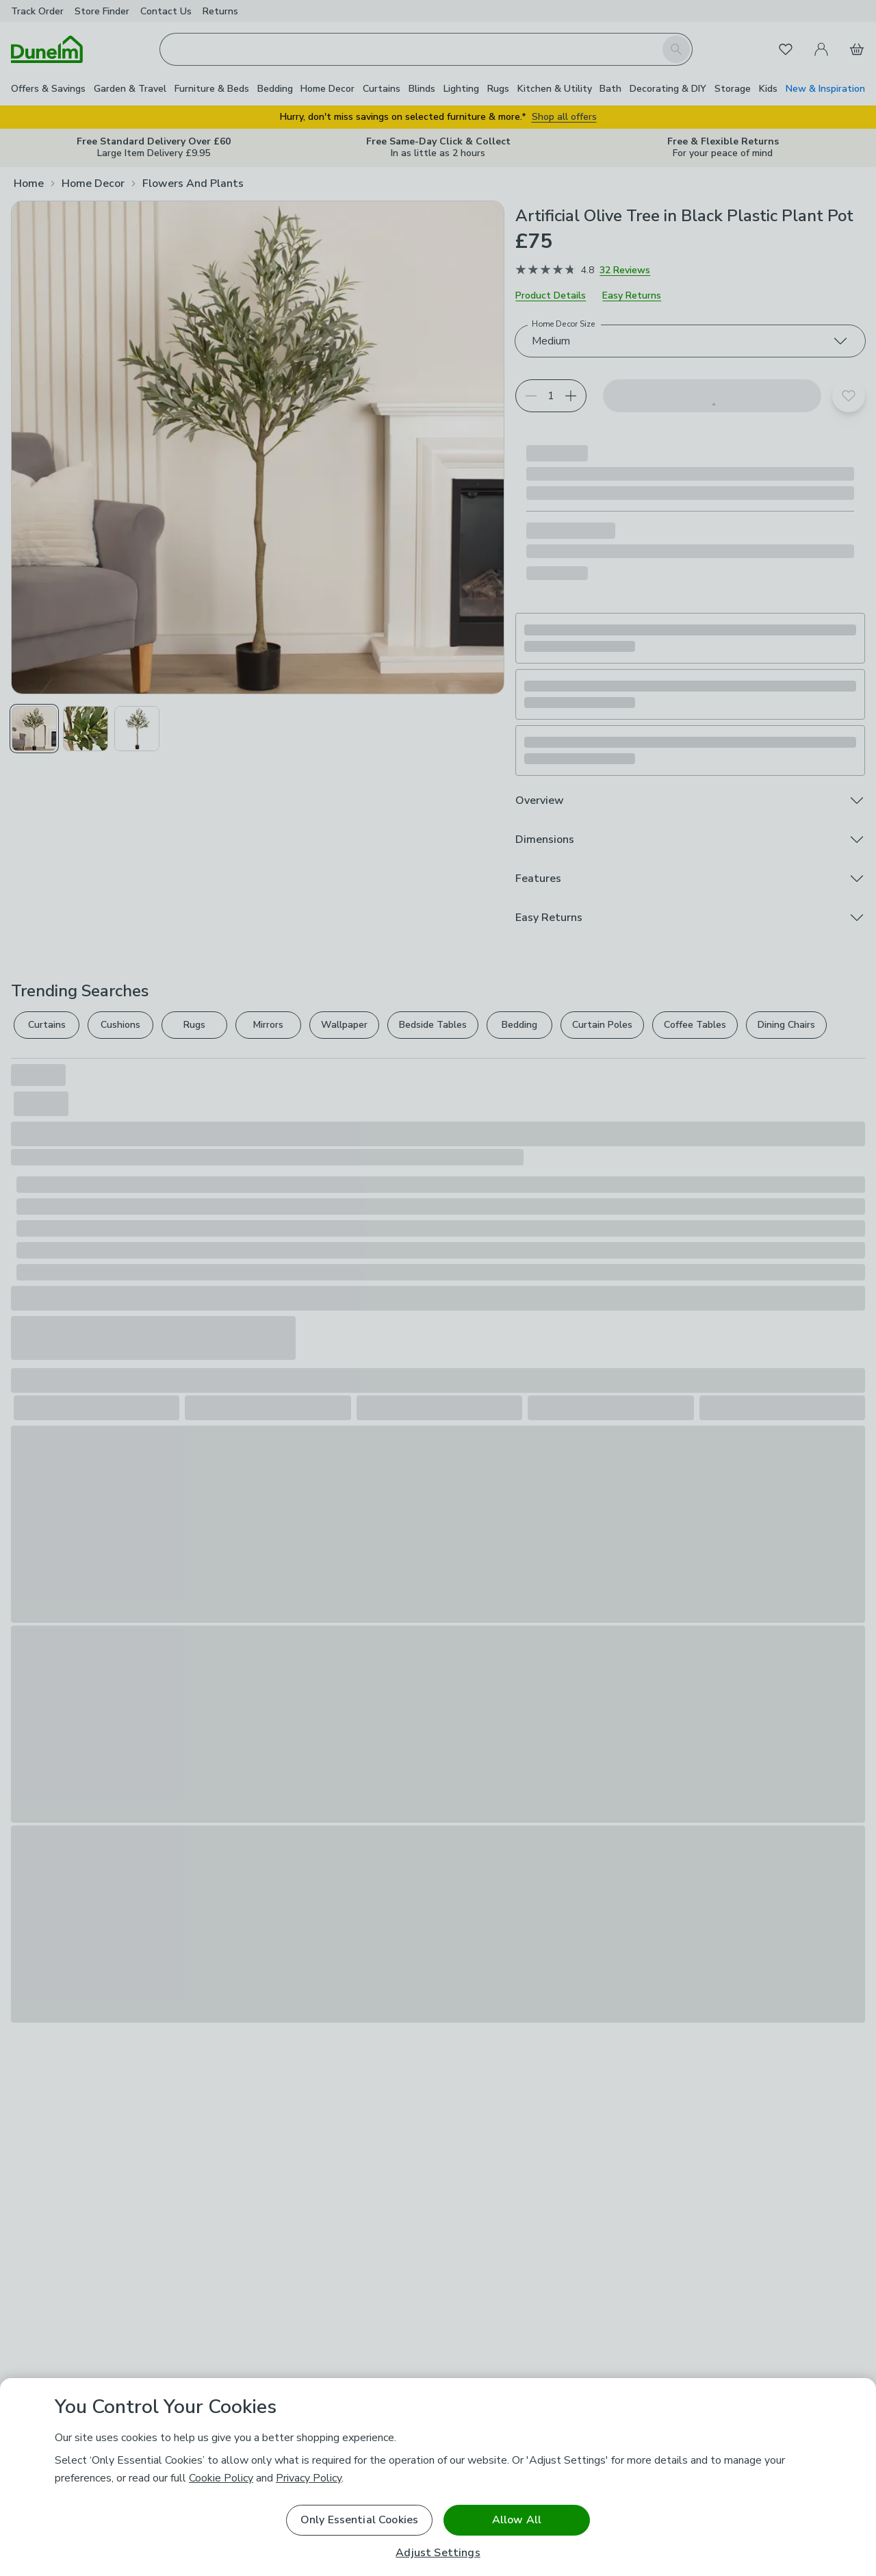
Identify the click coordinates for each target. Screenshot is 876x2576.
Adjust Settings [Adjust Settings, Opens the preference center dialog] (438, 2553)
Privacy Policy (309, 2478)
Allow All (516, 2519)
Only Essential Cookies (359, 2519)
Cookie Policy (221, 2478)
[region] (438, 2477)
